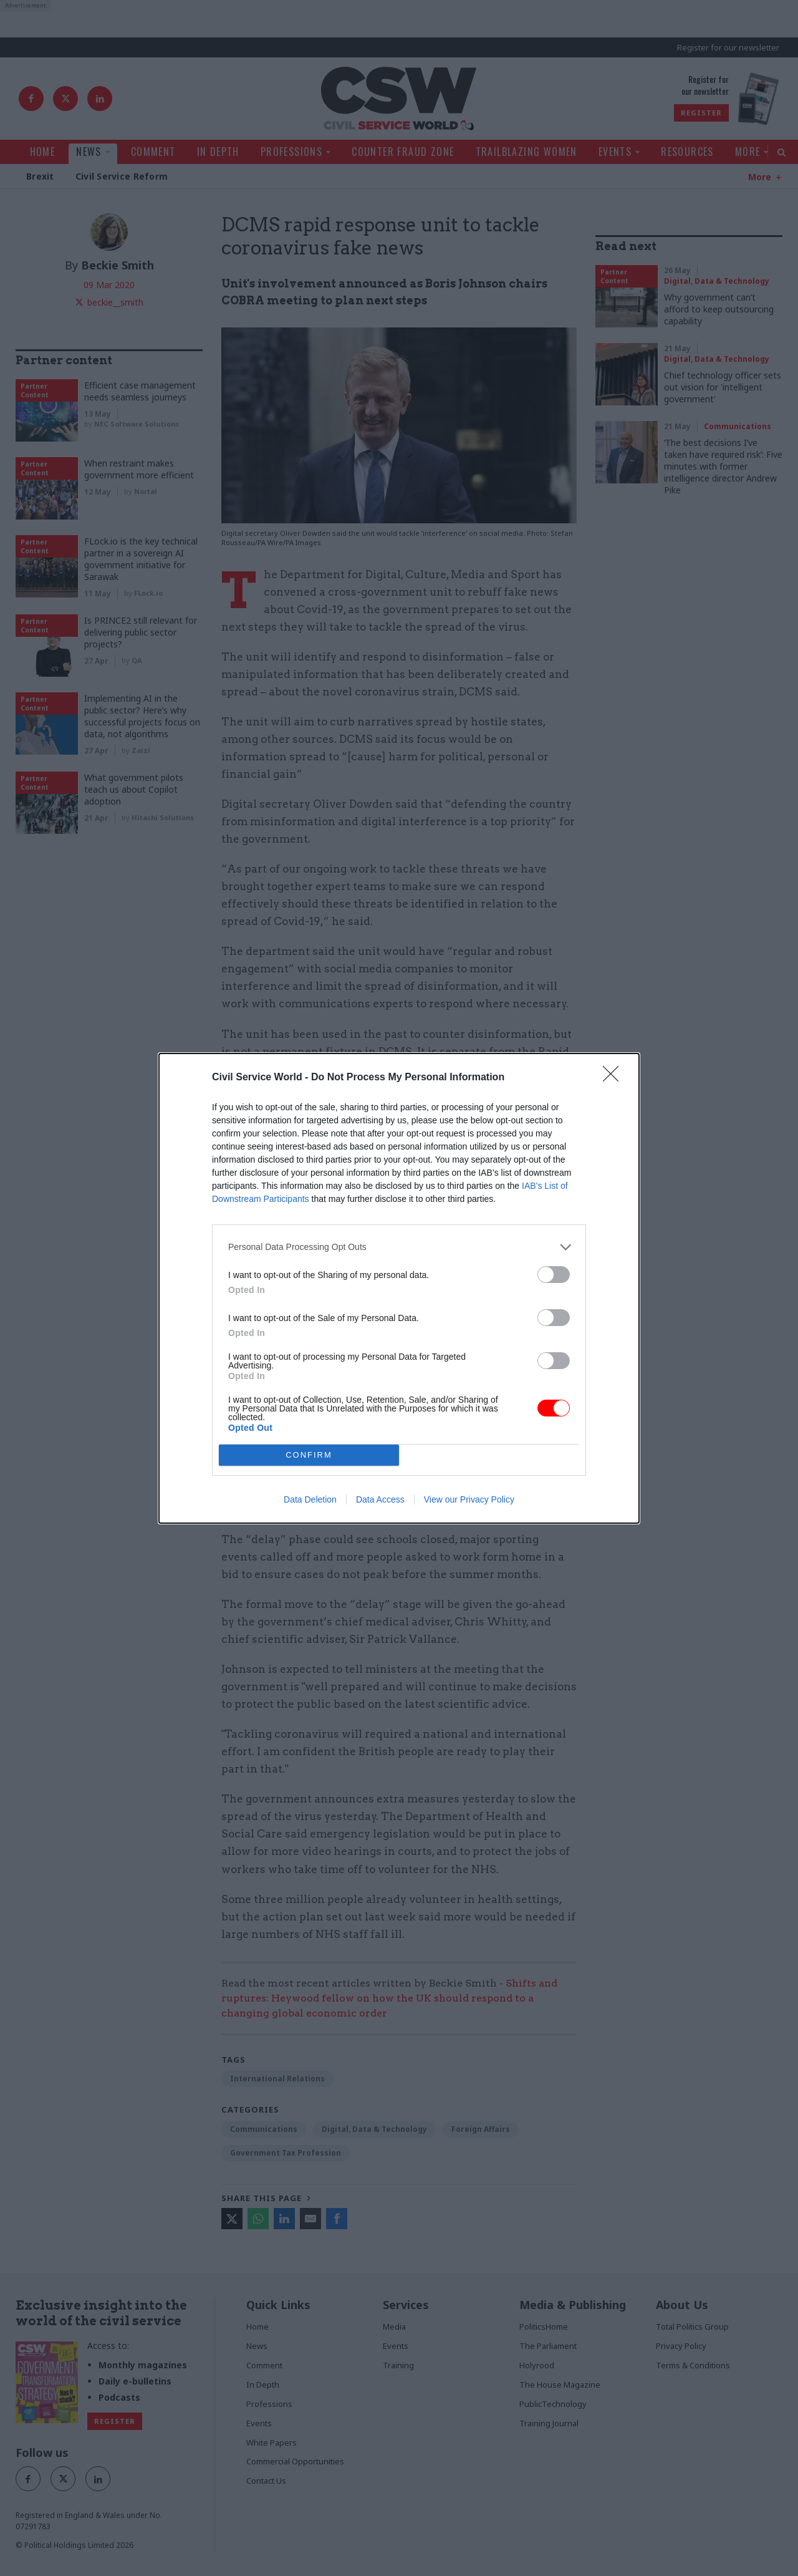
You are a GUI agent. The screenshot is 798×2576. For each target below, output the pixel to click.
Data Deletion (310, 1499)
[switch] (553, 1274)
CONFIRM (309, 1455)
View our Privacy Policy (469, 1499)
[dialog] (399, 1288)
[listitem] (399, 1247)
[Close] (615, 1078)
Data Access (380, 1499)
